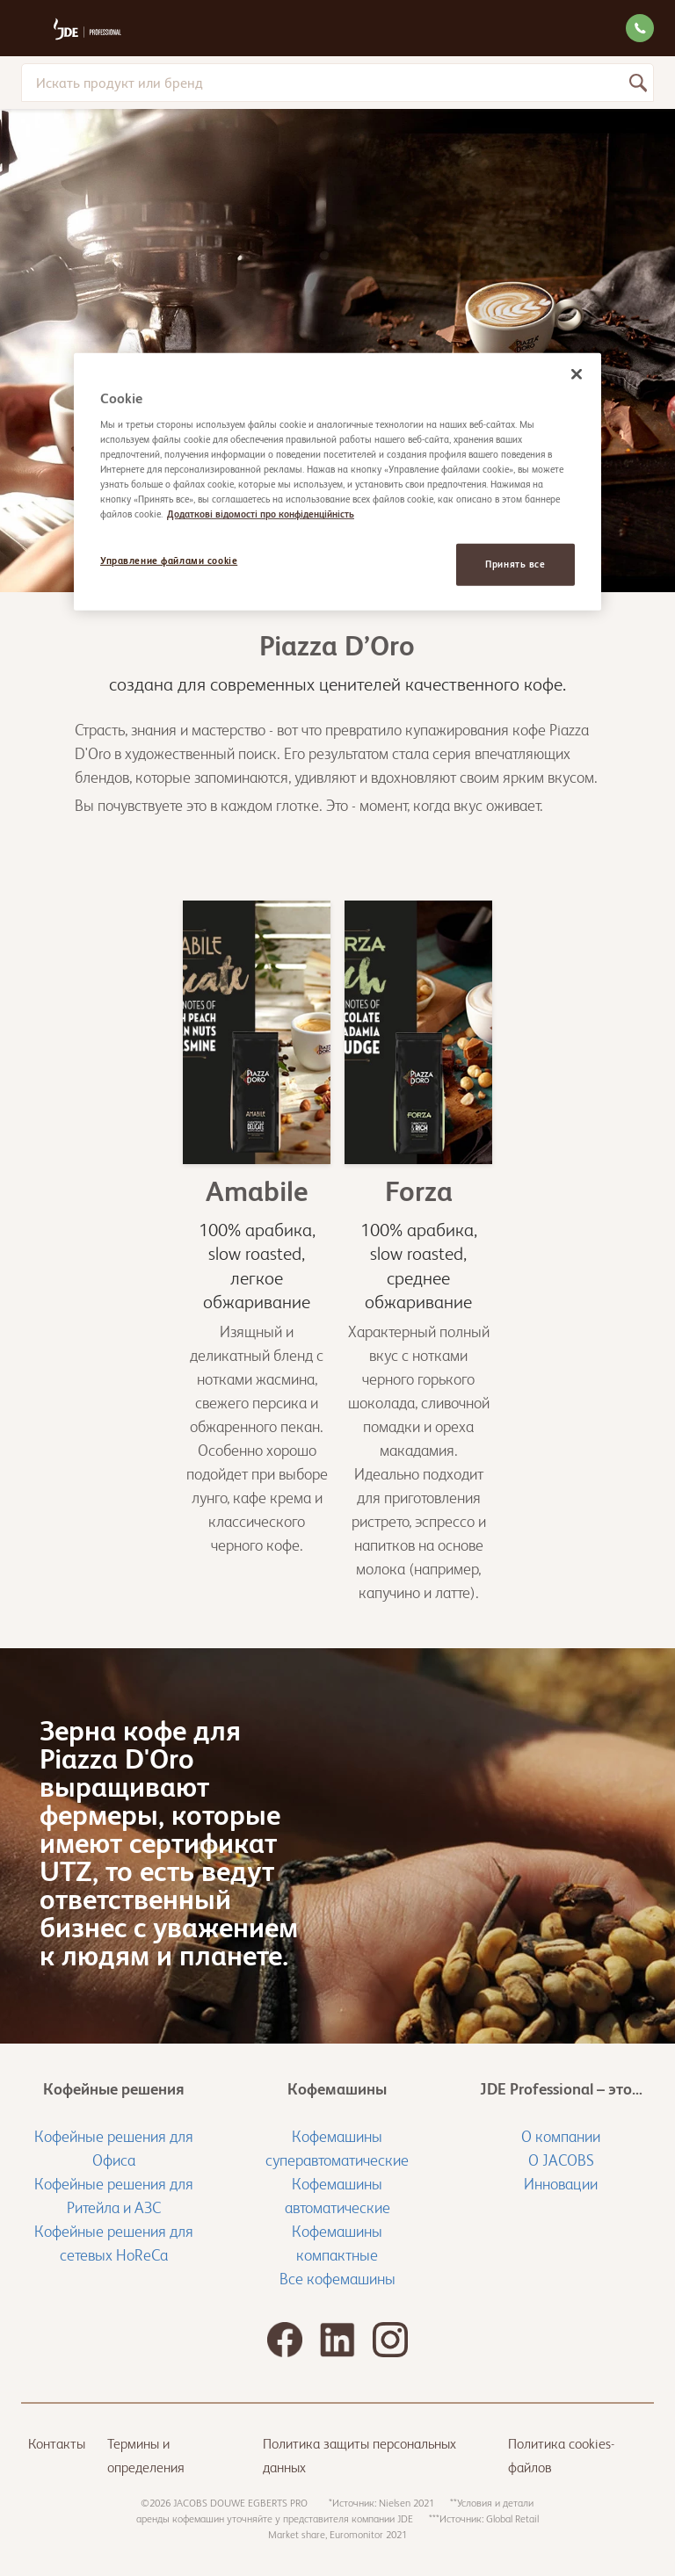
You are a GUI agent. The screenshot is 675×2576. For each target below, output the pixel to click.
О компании (560, 2136)
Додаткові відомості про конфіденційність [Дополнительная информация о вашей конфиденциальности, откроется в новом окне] (260, 514)
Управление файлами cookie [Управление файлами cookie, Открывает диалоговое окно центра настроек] (168, 561)
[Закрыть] (576, 374)
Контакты (56, 2443)
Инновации (561, 2183)
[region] (337, 482)
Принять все (515, 564)
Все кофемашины (337, 2278)
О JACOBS (561, 2160)
